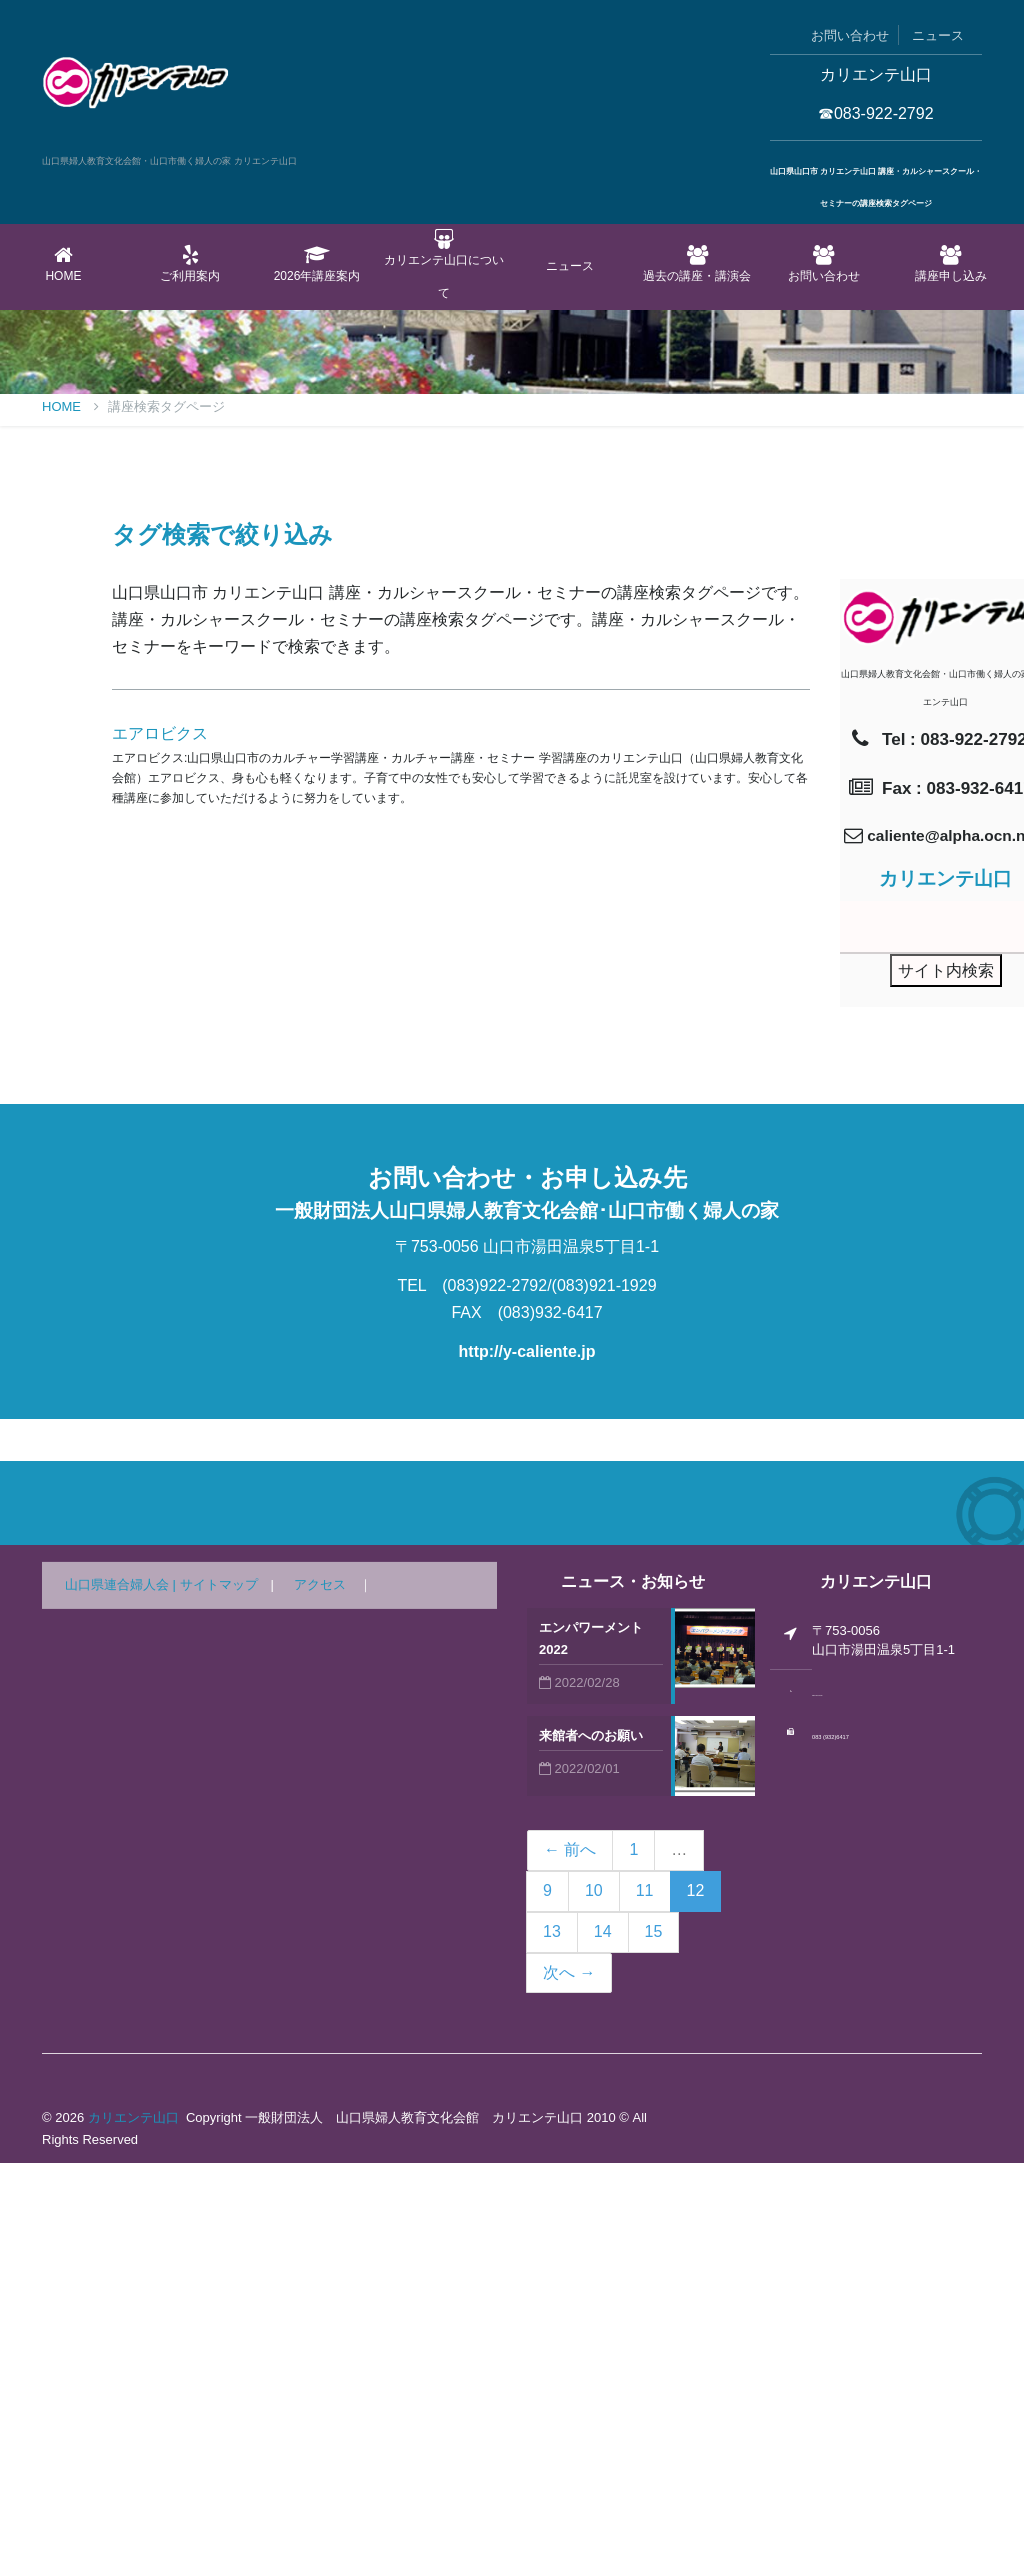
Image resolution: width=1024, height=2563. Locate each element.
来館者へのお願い (591, 2135)
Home (63, 264)
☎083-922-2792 (876, 113)
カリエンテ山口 (133, 2517)
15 (654, 2331)
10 (594, 2290)
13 (552, 2331)
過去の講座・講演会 (697, 264)
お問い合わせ (850, 35)
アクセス (320, 1984)
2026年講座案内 (317, 264)
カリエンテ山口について (443, 264)
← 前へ (570, 2249)
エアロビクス (160, 1133)
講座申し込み (950, 264)
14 (603, 2331)
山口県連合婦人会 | (122, 1984)
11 (645, 2290)
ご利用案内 (190, 264)
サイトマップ (219, 1984)
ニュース (938, 35)
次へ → (569, 2372)
